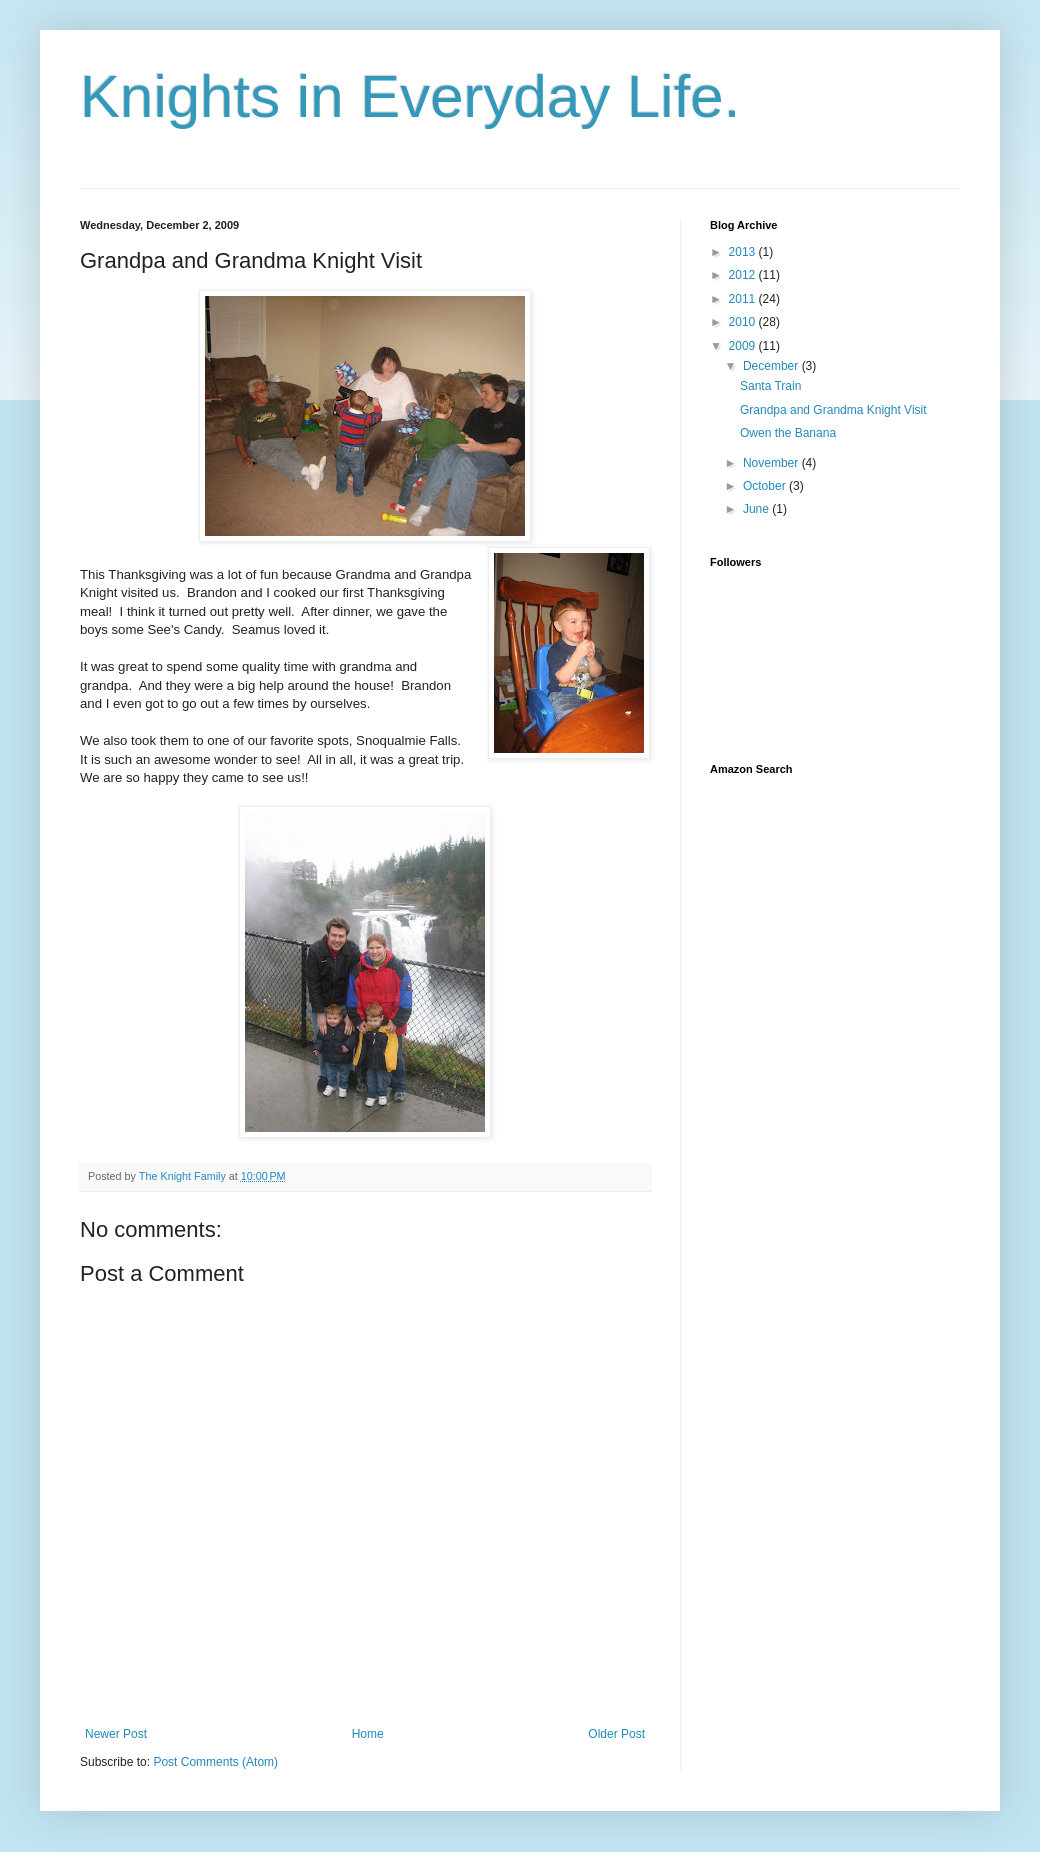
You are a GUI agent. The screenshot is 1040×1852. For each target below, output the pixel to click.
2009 (744, 346)
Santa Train (770, 386)
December (772, 366)
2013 (744, 252)
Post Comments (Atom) (215, 1762)
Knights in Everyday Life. (410, 96)
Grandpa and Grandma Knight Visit (833, 410)
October (766, 486)
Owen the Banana (788, 433)
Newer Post (116, 1734)
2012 (744, 275)
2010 (744, 322)
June (757, 509)
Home (368, 1734)
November (772, 463)
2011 (744, 299)
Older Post (616, 1734)
